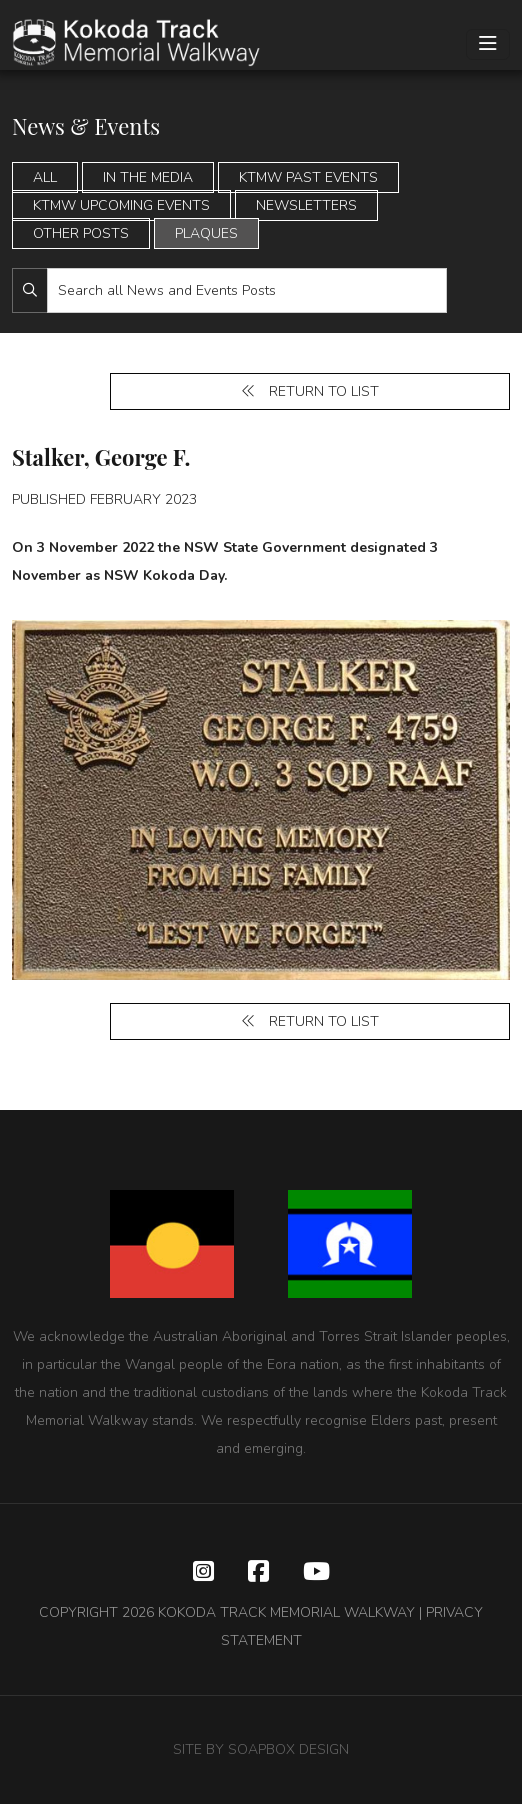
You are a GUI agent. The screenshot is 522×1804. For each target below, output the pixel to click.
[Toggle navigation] (488, 44)
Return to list (310, 391)
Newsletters (306, 205)
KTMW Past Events (308, 177)
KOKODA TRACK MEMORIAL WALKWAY (286, 1612)
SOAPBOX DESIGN (288, 1749)
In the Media (148, 177)
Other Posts (81, 233)
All (45, 177)
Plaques (206, 233)
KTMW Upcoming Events (121, 205)
